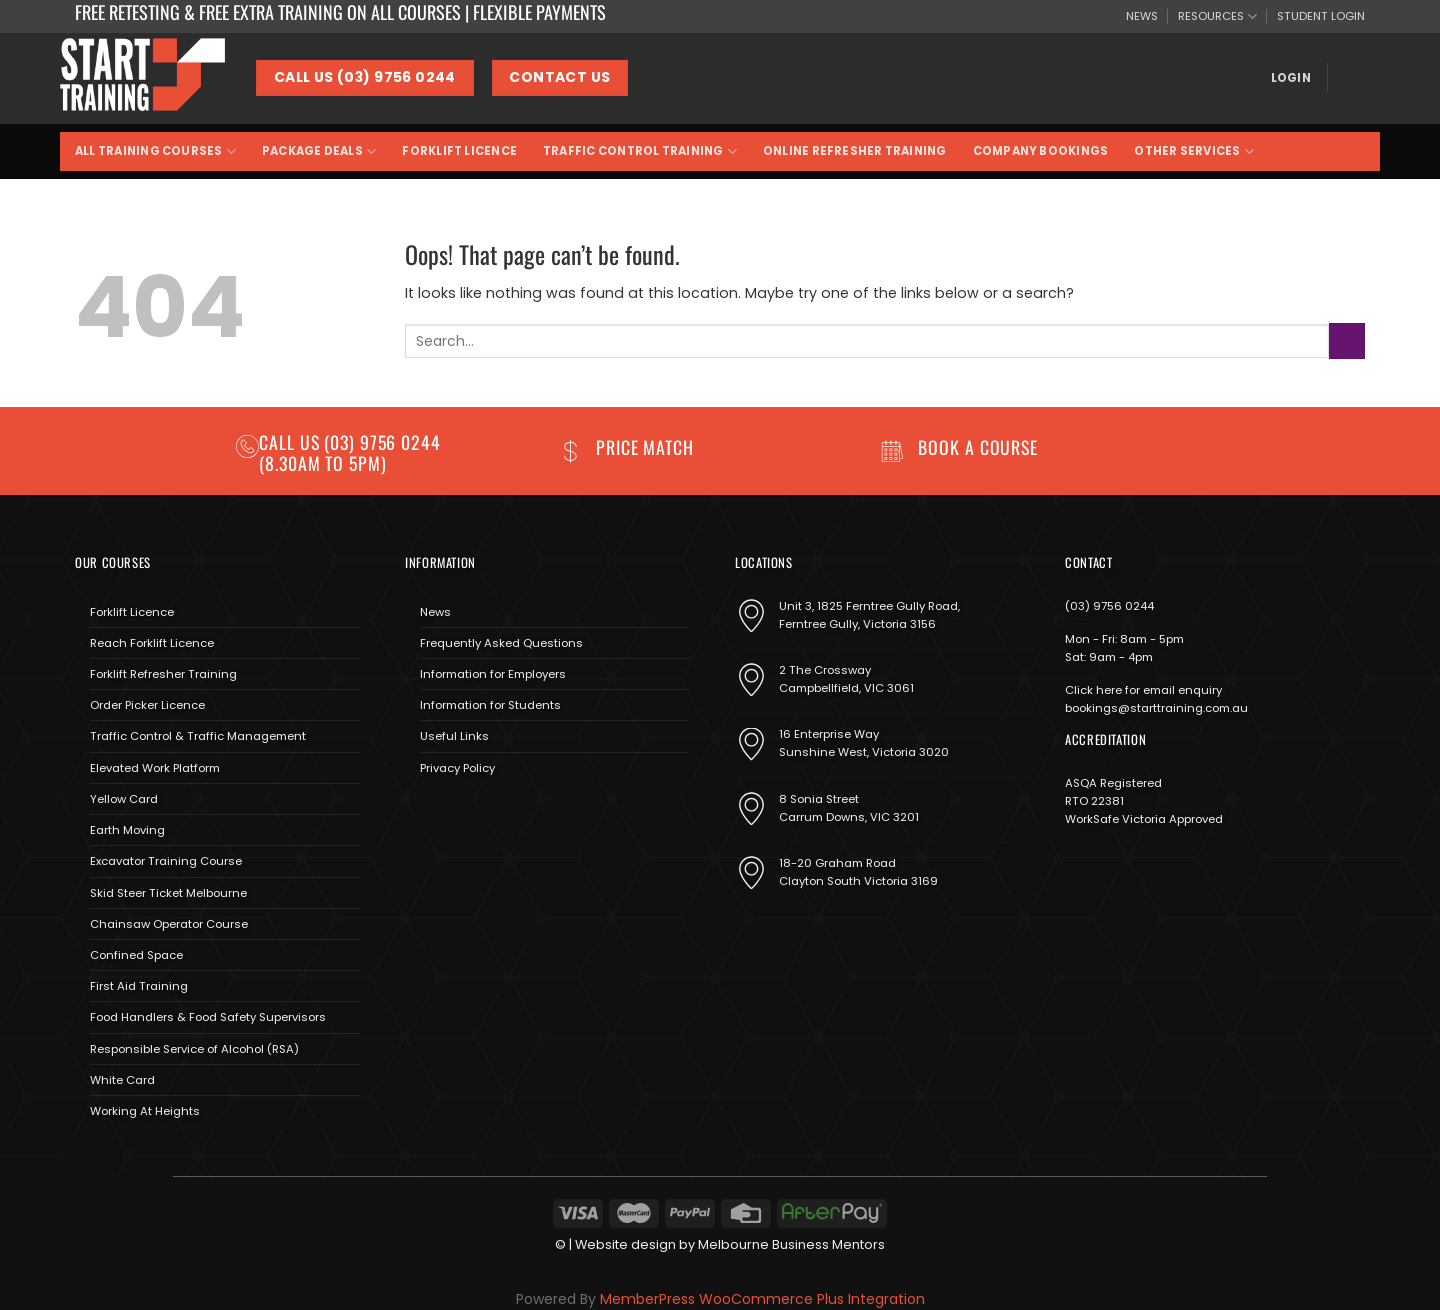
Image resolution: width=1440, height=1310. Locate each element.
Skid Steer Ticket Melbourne (168, 893)
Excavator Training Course (166, 861)
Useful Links (454, 736)
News (435, 612)
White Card (122, 1080)
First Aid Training (139, 986)
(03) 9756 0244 (1109, 606)
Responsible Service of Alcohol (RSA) (194, 1049)
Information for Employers (493, 674)
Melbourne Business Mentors (791, 1244)
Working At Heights (145, 1111)
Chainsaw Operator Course (169, 924)
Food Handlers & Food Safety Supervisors (208, 1017)
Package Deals (319, 151)
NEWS (1142, 16)
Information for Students (490, 705)
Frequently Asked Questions (501, 643)
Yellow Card (124, 799)
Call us (291, 442)
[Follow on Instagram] (447, 814)
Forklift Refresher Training (163, 674)
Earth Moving (127, 830)
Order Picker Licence (147, 705)
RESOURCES (1217, 16)
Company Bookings (1041, 151)
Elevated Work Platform (155, 768)
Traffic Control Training (640, 151)
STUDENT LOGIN (1321, 16)
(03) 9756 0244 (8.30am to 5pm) (350, 452)
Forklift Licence (459, 151)
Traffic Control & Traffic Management (198, 736)
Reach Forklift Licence (152, 643)
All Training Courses (155, 151)
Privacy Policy (457, 768)
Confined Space (136, 955)
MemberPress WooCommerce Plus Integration (762, 1299)
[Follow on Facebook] (419, 814)
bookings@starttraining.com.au (1156, 708)
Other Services (1194, 151)
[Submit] (1347, 340)
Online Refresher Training (855, 151)
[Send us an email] (476, 814)
